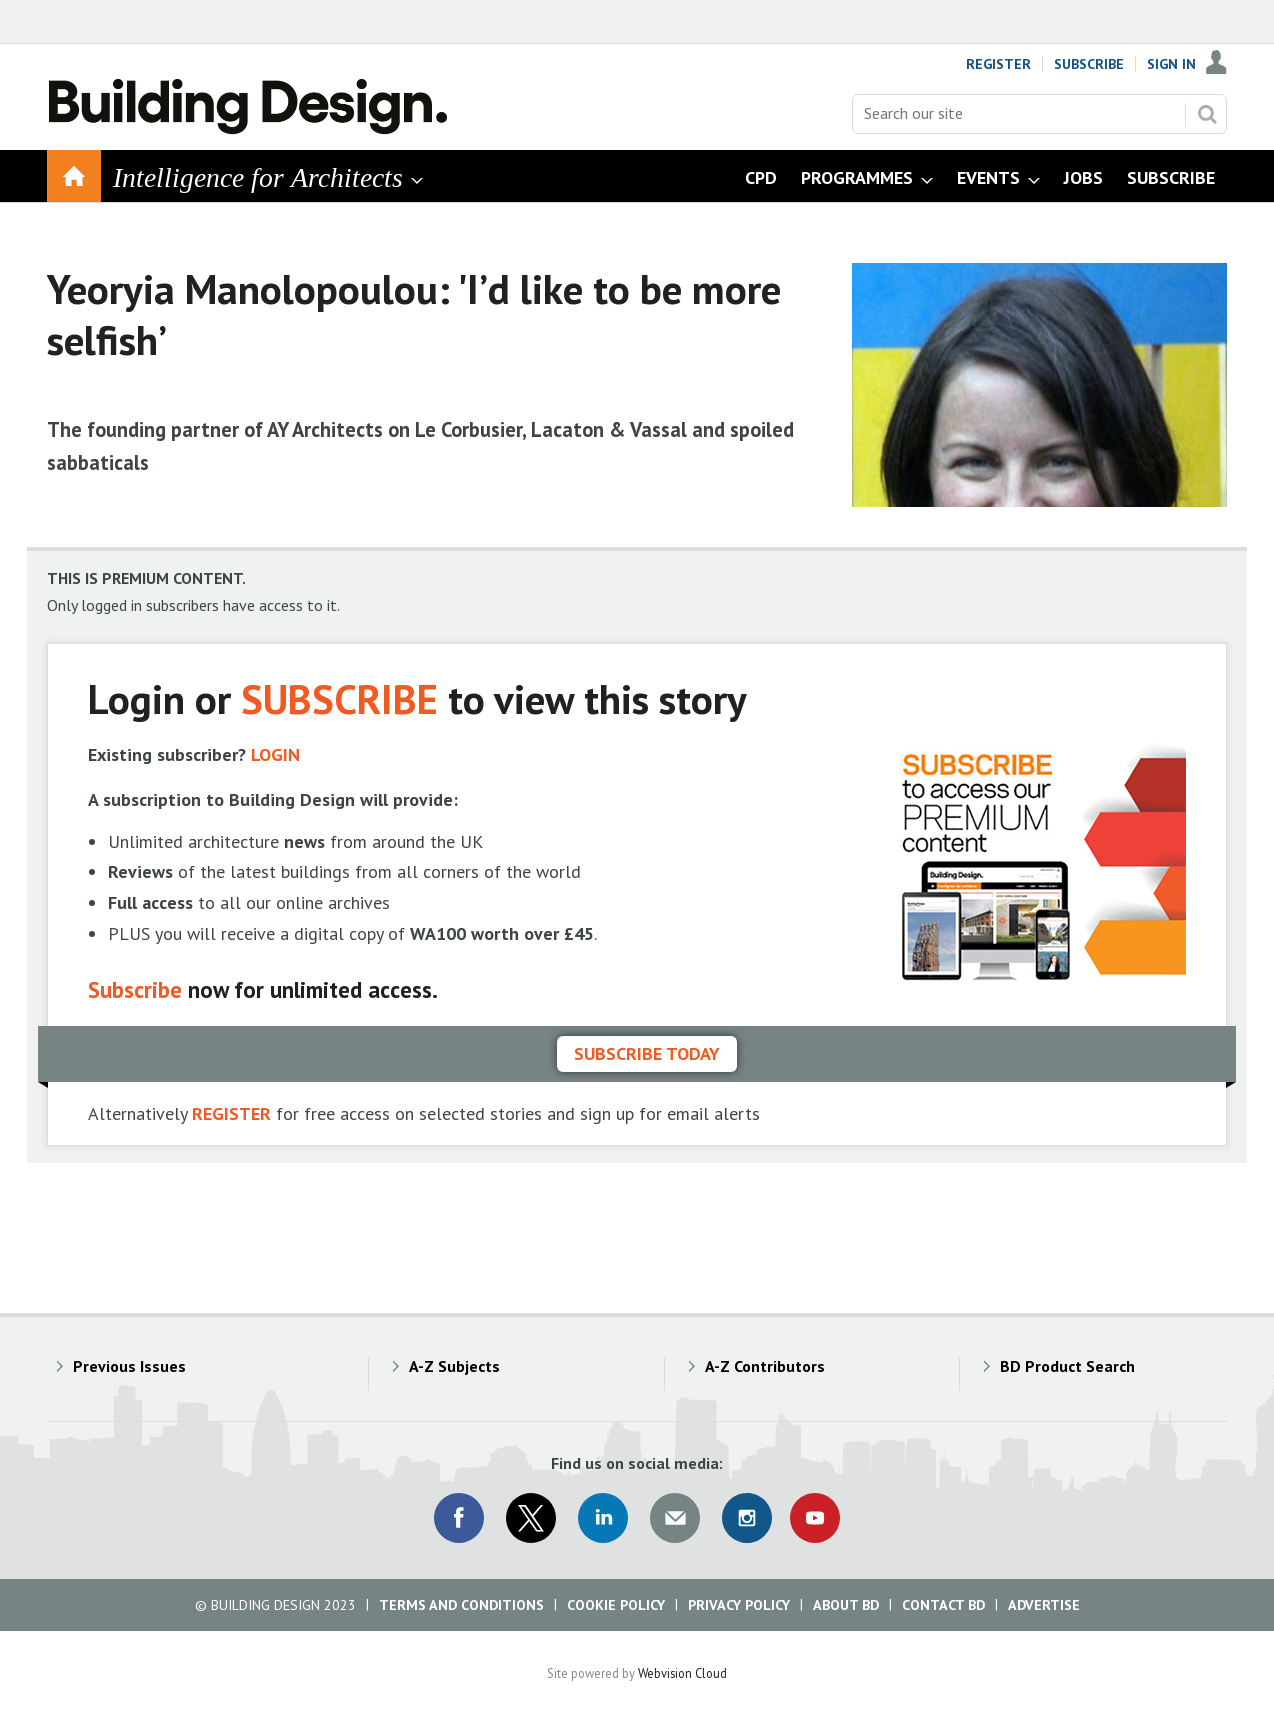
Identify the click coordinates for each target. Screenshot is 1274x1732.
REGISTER (231, 1113)
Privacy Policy (739, 1605)
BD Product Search (1067, 1366)
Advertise (1044, 1605)
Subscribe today (647, 1053)
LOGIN (275, 754)
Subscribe (1089, 64)
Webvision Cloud (682, 1673)
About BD (846, 1605)
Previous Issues (129, 1366)
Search (1207, 114)
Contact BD (943, 1605)
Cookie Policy (616, 1605)
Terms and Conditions (461, 1605)
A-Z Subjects (454, 1366)
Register (998, 64)
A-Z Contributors (765, 1366)
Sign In (1171, 64)
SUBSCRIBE (339, 698)
